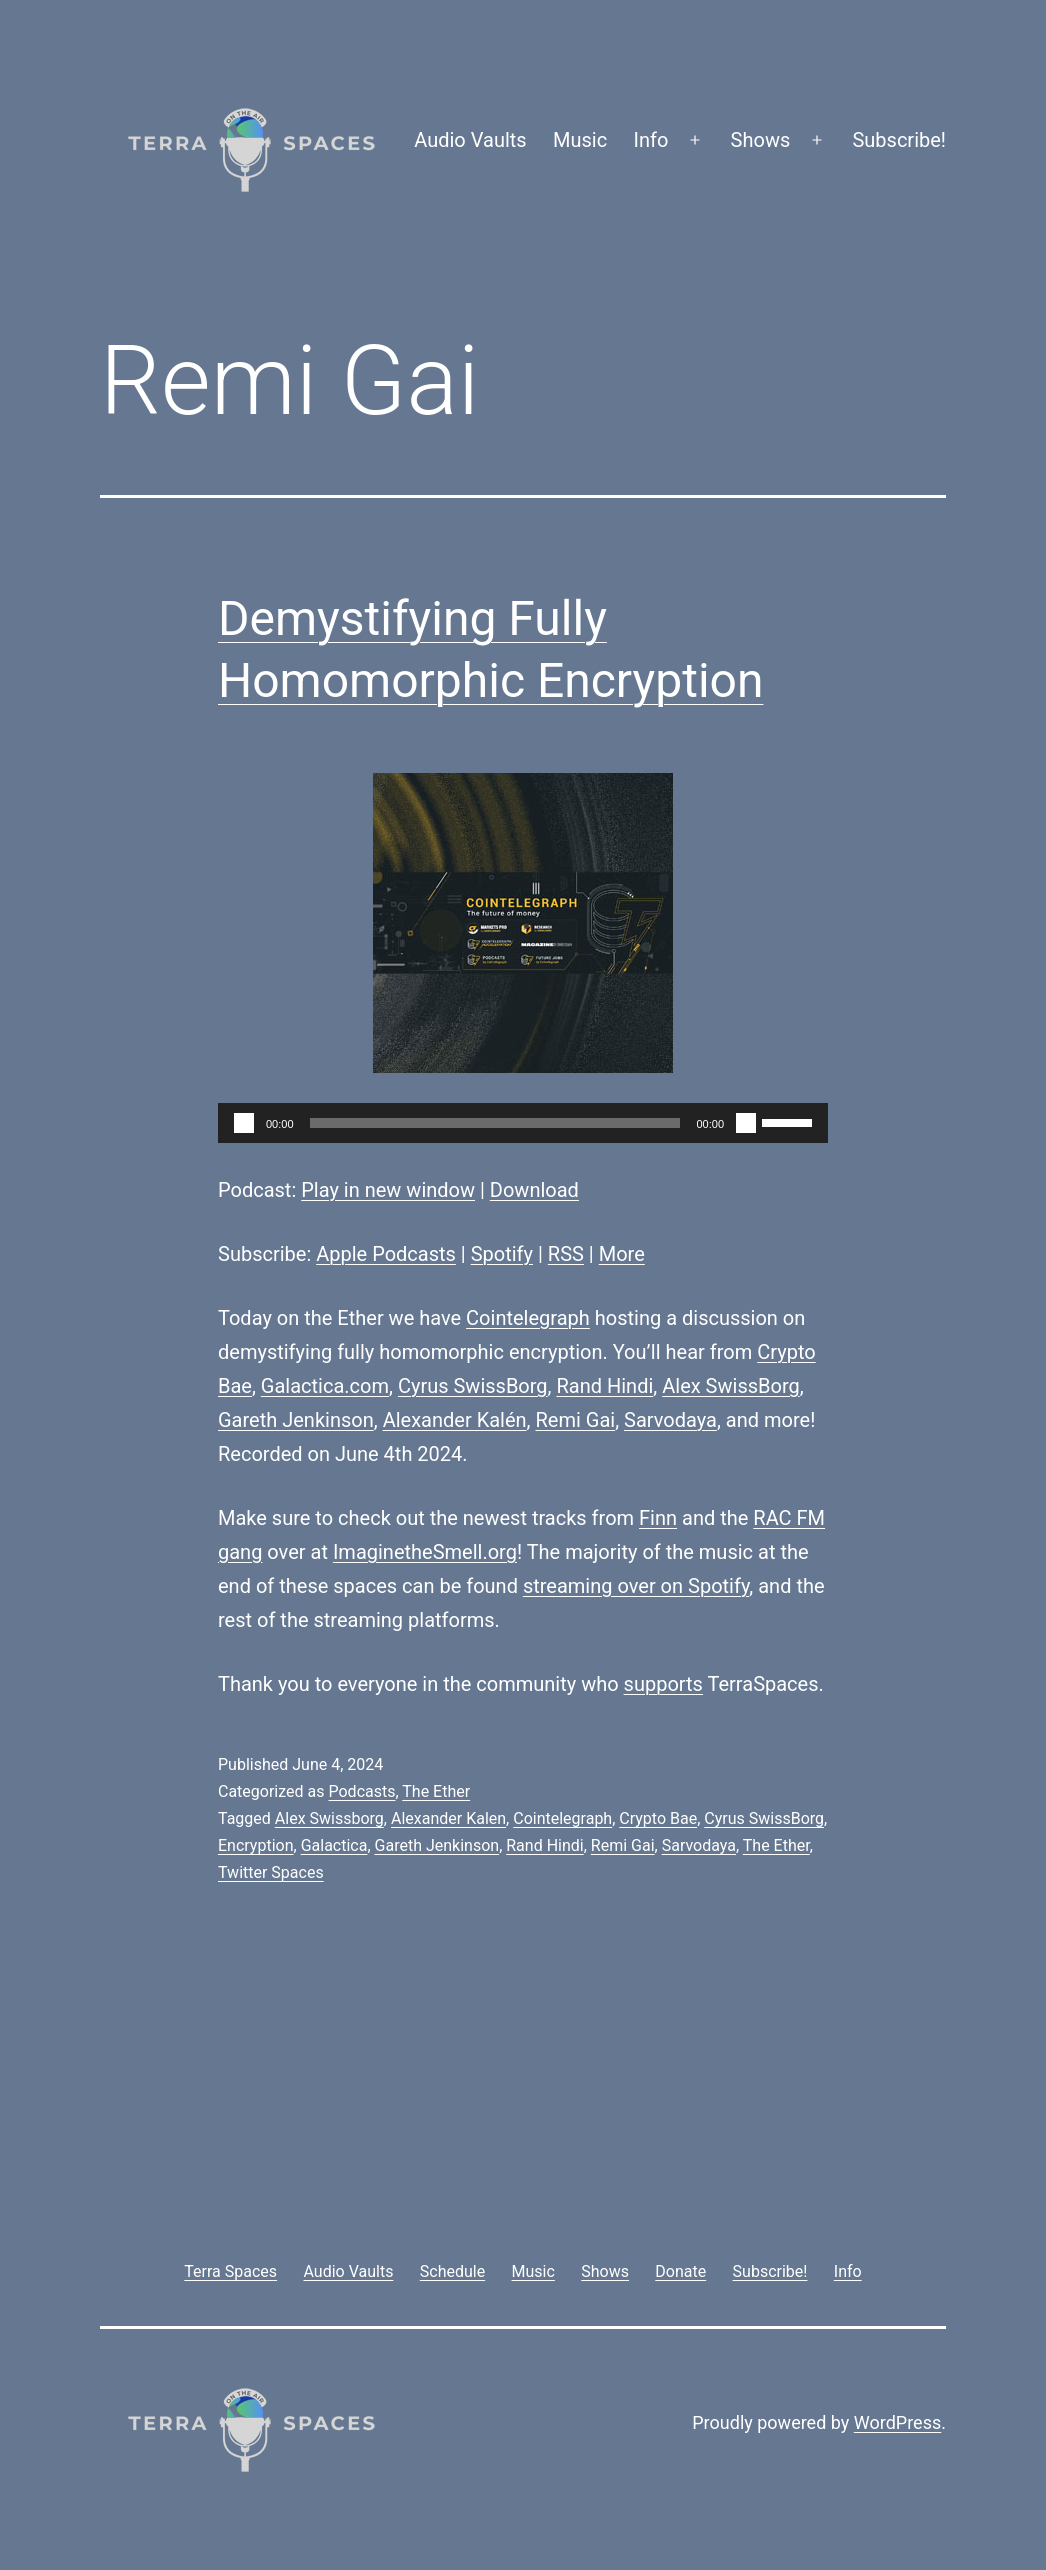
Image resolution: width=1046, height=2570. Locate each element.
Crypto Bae (658, 1818)
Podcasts (361, 1791)
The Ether (436, 1791)
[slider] (495, 1123)
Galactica (334, 1845)
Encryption (256, 1845)
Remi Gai (575, 1420)
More (622, 1254)
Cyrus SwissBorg (473, 1386)
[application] (523, 1123)
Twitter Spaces (271, 1872)
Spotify (502, 1254)
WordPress (897, 2422)
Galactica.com (325, 1386)
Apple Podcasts (386, 1254)
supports (663, 1684)
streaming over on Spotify (636, 1586)
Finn (658, 1518)
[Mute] (746, 1123)
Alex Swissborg (329, 1818)
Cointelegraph (528, 1318)
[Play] (244, 1123)
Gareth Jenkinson (296, 1420)
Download (534, 1190)
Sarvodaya (670, 1420)
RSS (566, 1254)
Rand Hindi (605, 1386)
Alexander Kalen (448, 1818)
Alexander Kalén (455, 1420)
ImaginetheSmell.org (425, 1552)
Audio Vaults (470, 140)
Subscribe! (899, 140)
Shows (761, 140)
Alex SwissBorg (731, 1386)
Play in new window (388, 1190)
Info (651, 140)
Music (580, 140)
